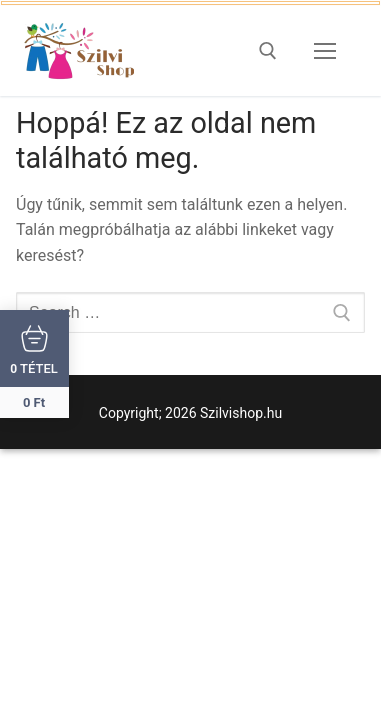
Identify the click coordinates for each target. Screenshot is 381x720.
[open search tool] (268, 51)
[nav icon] (325, 51)
